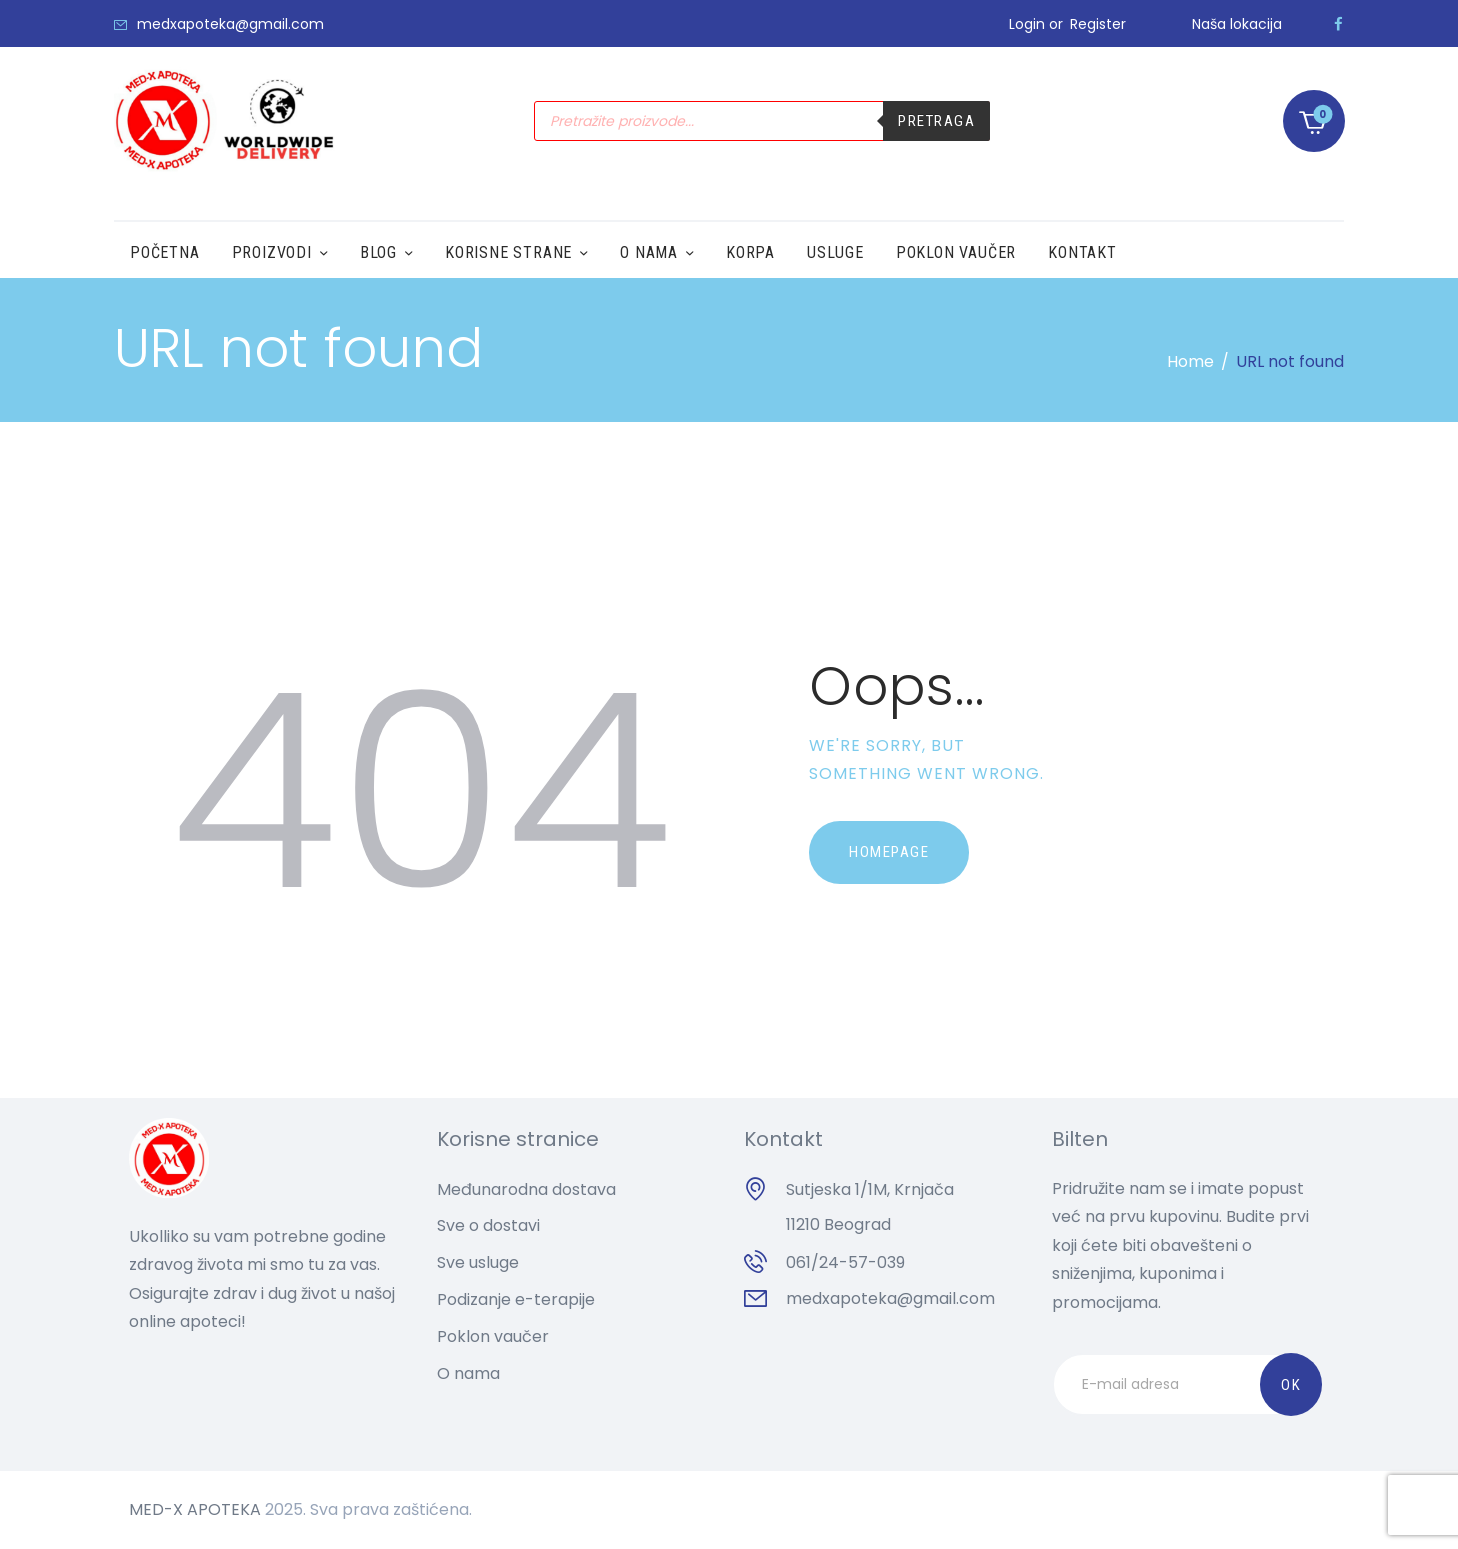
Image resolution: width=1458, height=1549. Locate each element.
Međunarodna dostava (526, 1189)
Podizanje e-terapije (516, 1299)
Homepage (889, 852)
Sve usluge (478, 1262)
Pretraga (936, 121)
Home (1190, 361)
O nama (468, 1373)
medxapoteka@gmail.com (890, 1298)
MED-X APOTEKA (195, 1509)
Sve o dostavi (488, 1225)
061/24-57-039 (845, 1262)
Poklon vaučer (493, 1336)
